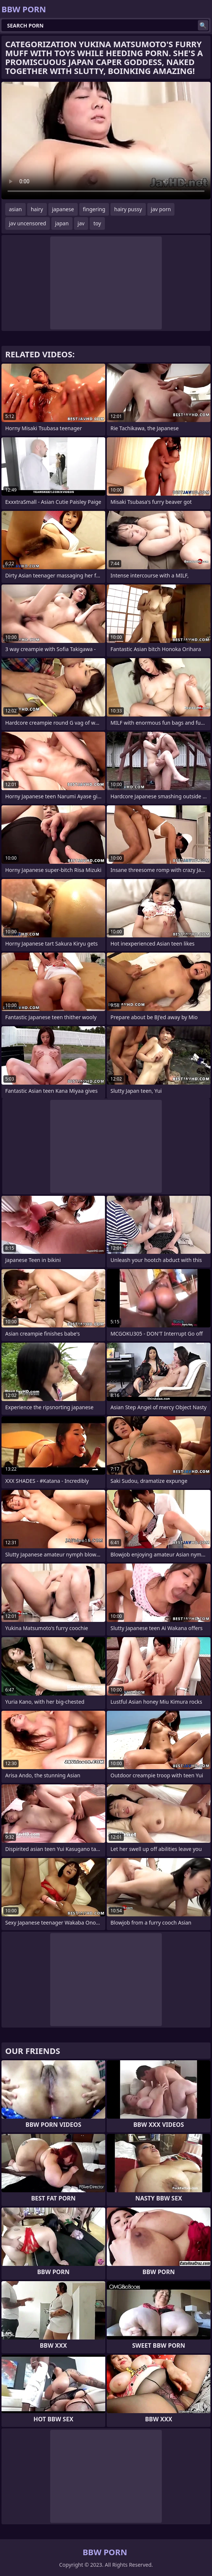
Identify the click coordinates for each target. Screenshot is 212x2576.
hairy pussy (128, 209)
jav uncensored (27, 223)
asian (15, 209)
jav (81, 223)
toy (97, 223)
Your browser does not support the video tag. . (106, 140)
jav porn (161, 209)
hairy (37, 209)
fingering (94, 209)
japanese (63, 209)
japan (62, 223)
